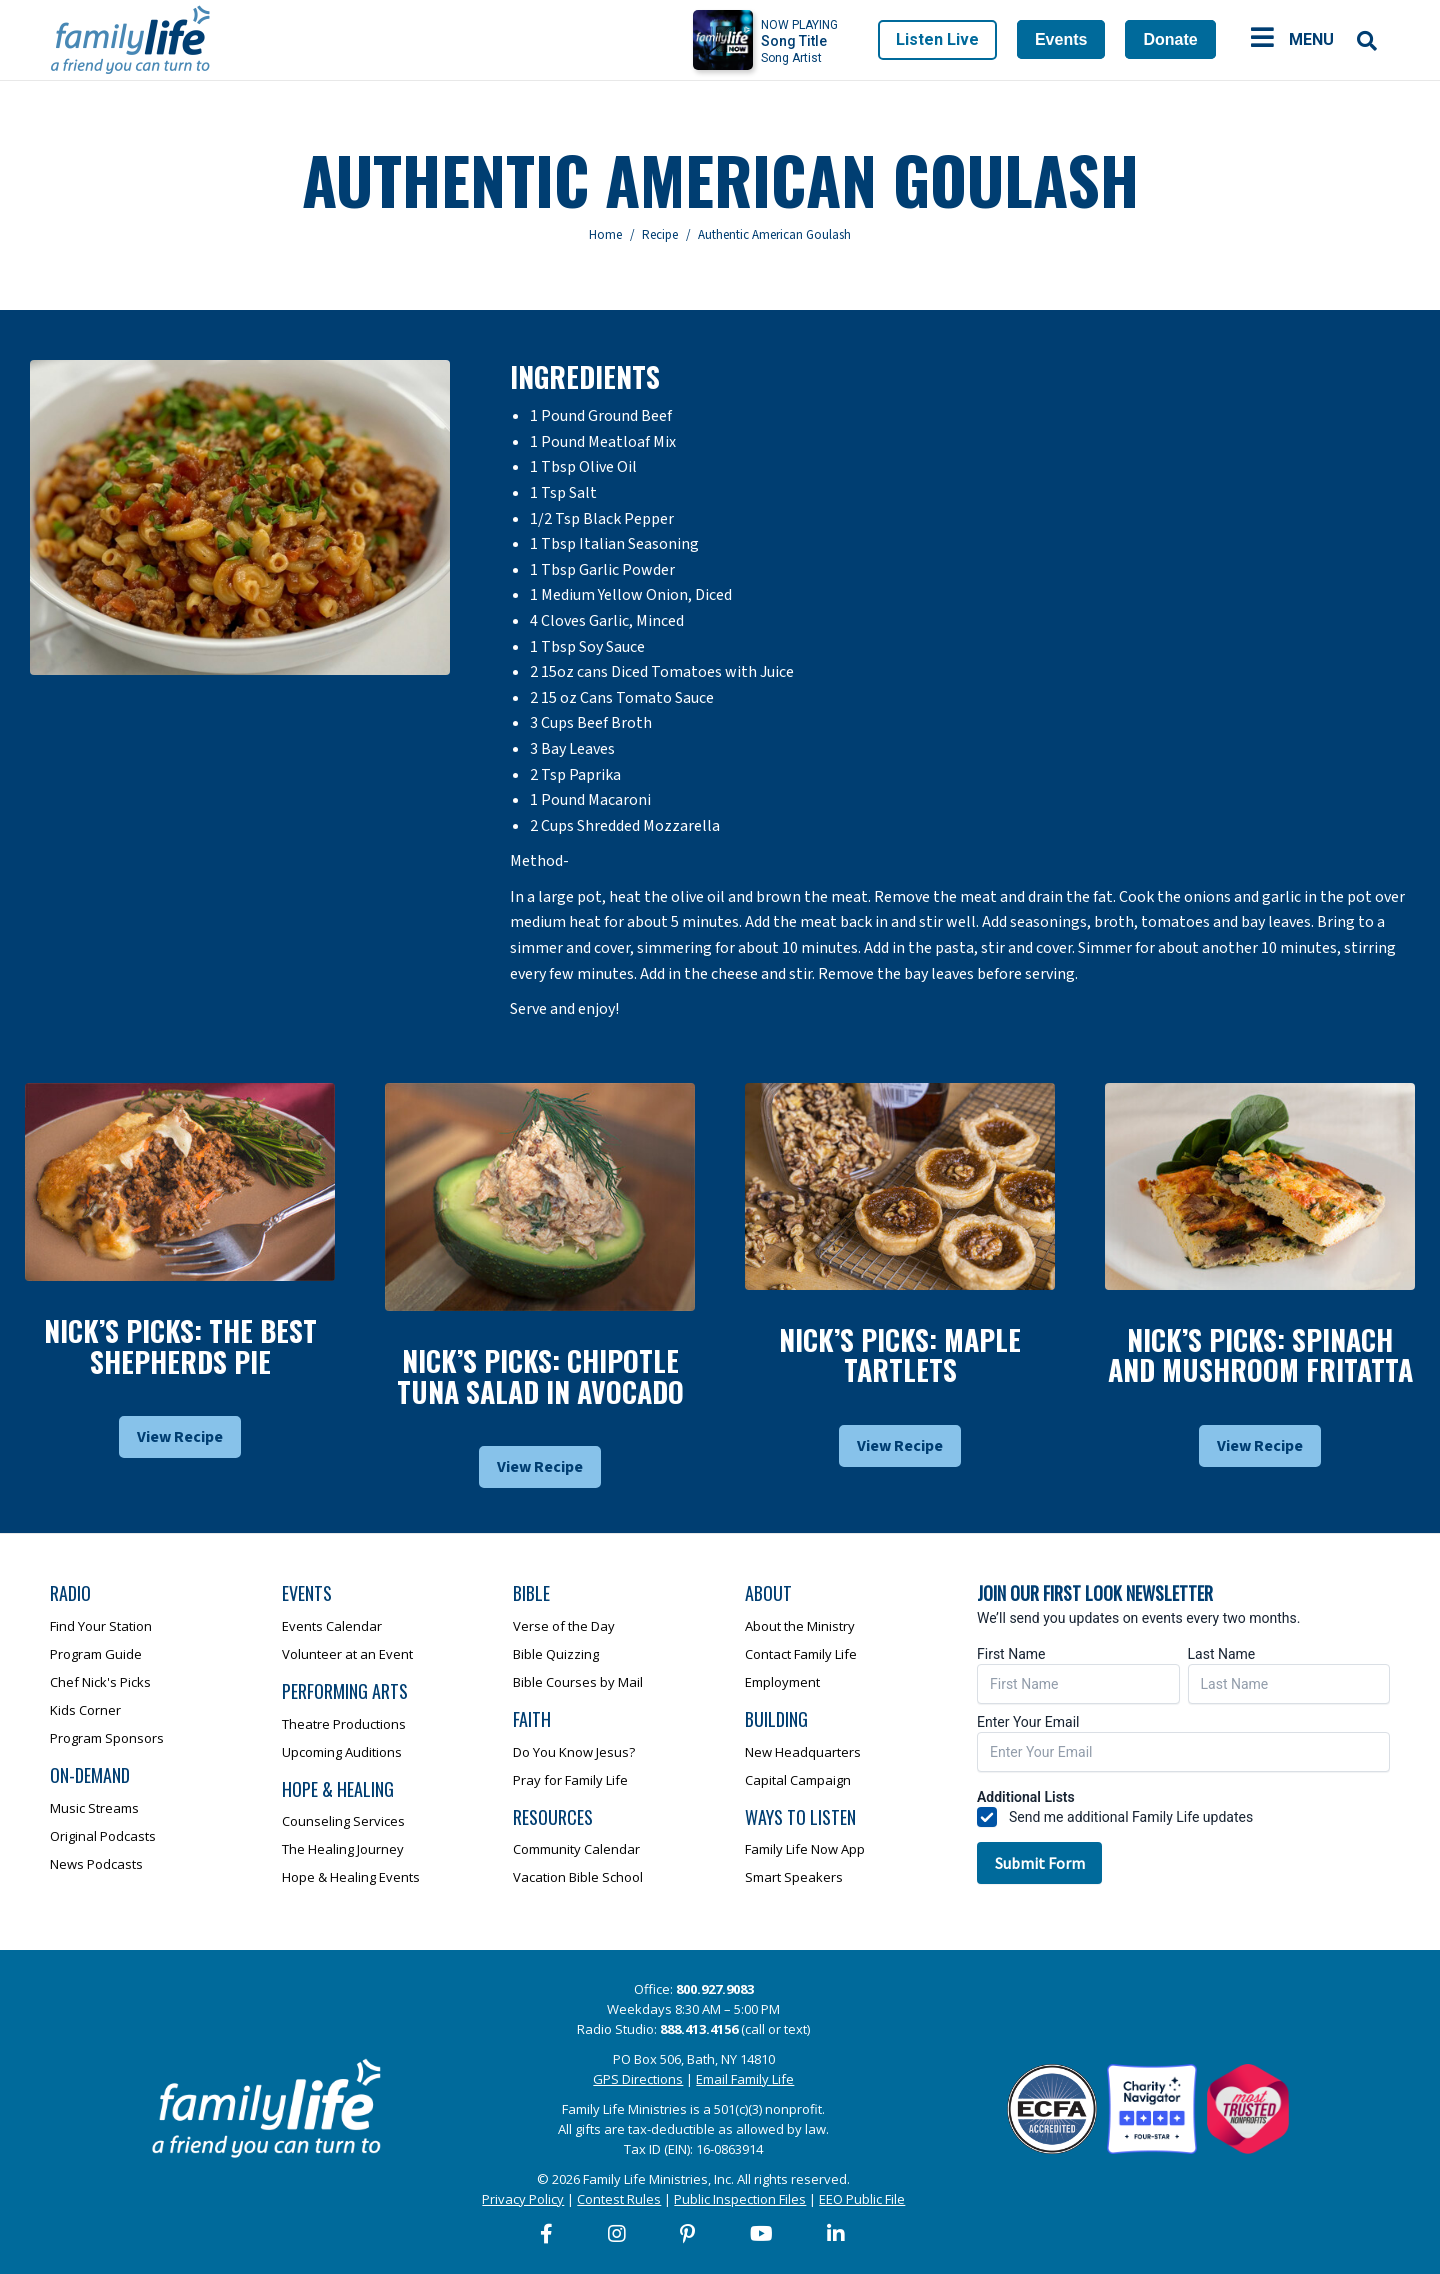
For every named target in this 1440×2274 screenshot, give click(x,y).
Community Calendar (576, 1849)
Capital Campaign (798, 1780)
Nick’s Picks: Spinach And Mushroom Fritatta (1260, 1355)
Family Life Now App (805, 1849)
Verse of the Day (564, 1626)
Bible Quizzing (556, 1654)
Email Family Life (745, 2079)
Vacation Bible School (578, 1877)
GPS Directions (638, 2079)
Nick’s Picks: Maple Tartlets (900, 1355)
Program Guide (96, 1654)
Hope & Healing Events (351, 1877)
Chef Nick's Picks (100, 1682)
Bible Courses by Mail (578, 1682)
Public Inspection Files (740, 2199)
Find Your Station (101, 1626)
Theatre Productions (344, 1724)
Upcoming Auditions (342, 1752)
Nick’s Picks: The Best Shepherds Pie (180, 1346)
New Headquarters (803, 1752)
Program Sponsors (107, 1738)
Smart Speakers (794, 1877)
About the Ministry (800, 1626)
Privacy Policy (523, 2199)
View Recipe (180, 1437)
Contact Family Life (801, 1654)
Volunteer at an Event (347, 1654)
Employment (782, 1682)
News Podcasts (96, 1864)
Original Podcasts (103, 1836)
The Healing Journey (343, 1849)
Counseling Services (343, 1821)
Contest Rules (619, 2199)
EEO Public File (862, 2199)
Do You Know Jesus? (574, 1752)
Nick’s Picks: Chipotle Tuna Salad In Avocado (540, 1376)
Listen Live (937, 39)
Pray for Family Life (570, 1780)
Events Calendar (332, 1626)
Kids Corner (85, 1710)
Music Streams (94, 1808)
